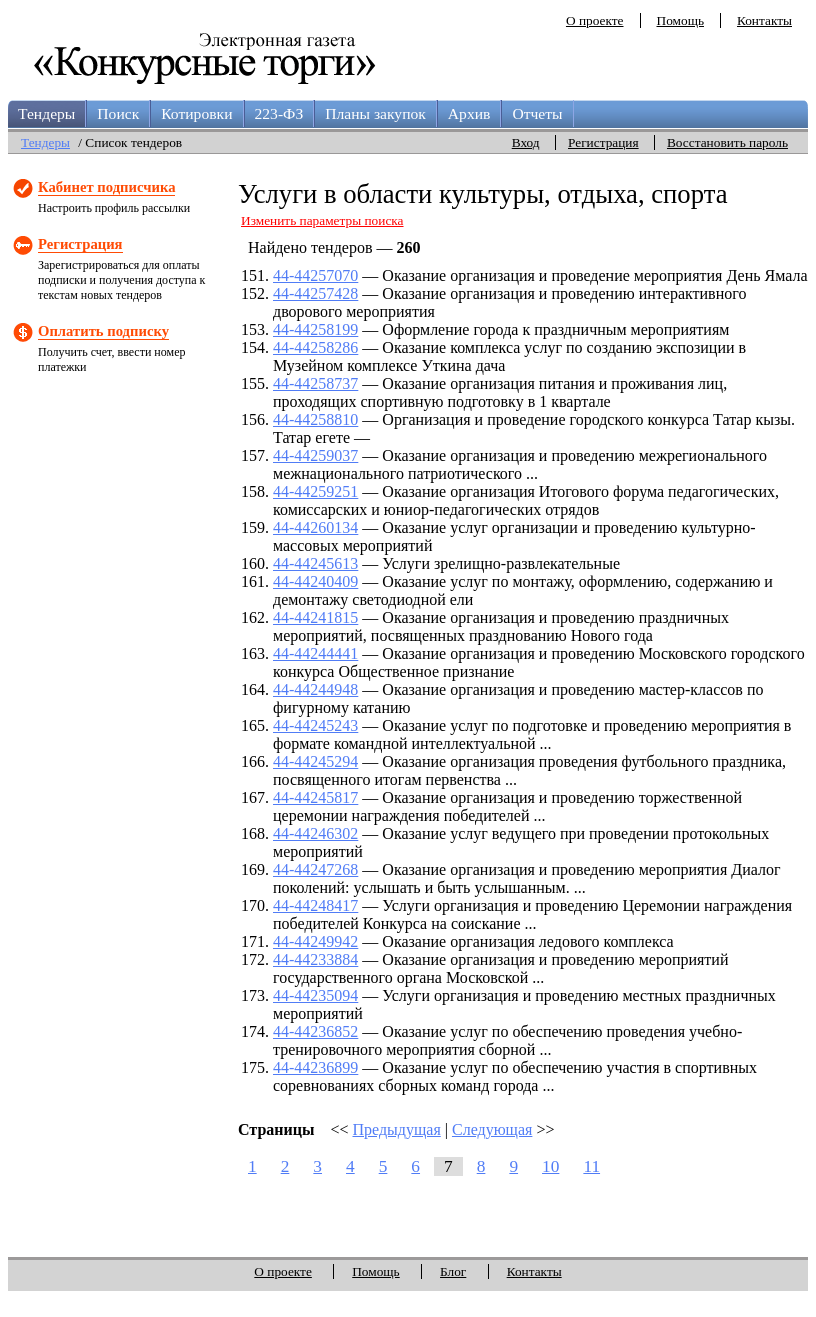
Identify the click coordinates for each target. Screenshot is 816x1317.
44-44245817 (315, 797)
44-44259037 (315, 455)
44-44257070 (315, 275)
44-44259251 (315, 491)
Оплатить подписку (103, 331)
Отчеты (537, 113)
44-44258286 (315, 347)
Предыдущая (397, 1129)
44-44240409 (315, 581)
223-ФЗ (279, 113)
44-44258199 (315, 329)
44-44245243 (315, 725)
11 (591, 1166)
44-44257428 (315, 293)
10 (550, 1166)
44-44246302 (315, 833)
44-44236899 (315, 1067)
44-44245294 (315, 761)
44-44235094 (315, 995)
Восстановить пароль (727, 142)
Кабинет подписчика (106, 187)
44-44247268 (315, 869)
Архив (469, 113)
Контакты (764, 20)
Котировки (196, 113)
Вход (526, 142)
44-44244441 (315, 653)
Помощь (680, 20)
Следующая (492, 1129)
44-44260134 (315, 527)
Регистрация (603, 142)
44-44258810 (315, 419)
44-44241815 (315, 617)
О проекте (595, 20)
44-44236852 (315, 1031)
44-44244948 (315, 689)
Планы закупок (375, 113)
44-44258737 (315, 383)
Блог (453, 1271)
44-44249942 (315, 941)
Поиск (118, 113)
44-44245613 (315, 563)
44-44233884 (315, 959)
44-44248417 (315, 905)
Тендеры (46, 113)
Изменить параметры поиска (322, 220)
